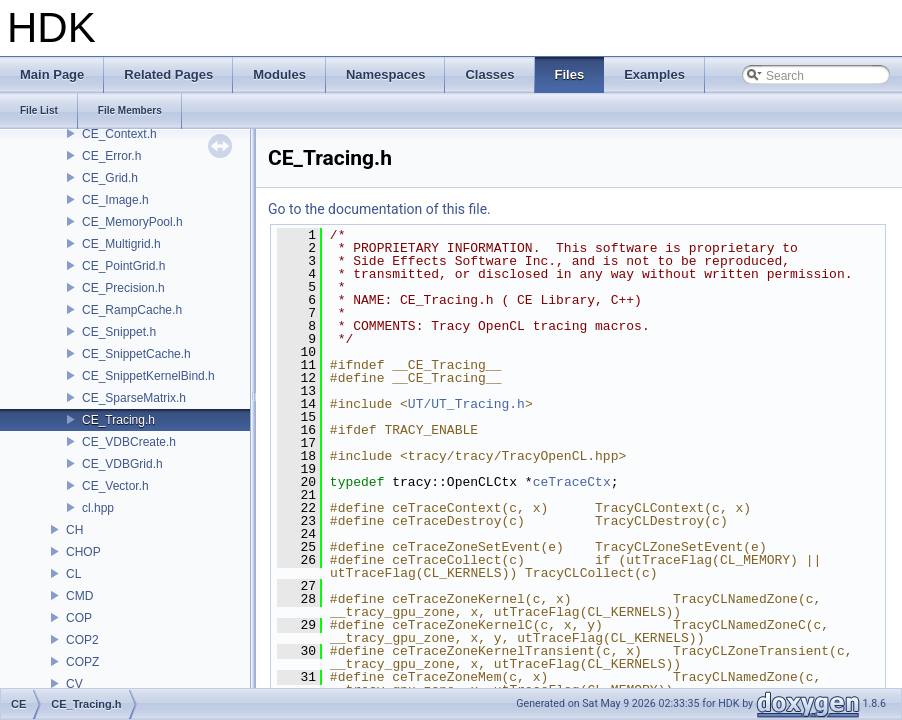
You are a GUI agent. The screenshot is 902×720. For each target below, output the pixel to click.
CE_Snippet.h (119, 332)
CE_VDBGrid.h (122, 464)
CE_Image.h (115, 200)
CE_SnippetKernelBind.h (148, 376)
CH (74, 530)
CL (73, 574)
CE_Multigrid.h (121, 244)
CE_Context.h (119, 134)
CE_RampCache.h (132, 310)
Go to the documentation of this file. (379, 209)
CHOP (83, 552)
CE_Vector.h (115, 486)
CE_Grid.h (110, 178)
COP (79, 618)
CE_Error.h (111, 156)
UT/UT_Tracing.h (466, 404)
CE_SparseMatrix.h (134, 398)
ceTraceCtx (572, 482)
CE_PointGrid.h (123, 266)
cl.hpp (98, 508)
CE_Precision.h (123, 288)
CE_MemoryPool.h (132, 222)
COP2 (82, 640)
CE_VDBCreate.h (129, 442)
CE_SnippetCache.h (136, 354)
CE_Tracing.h (118, 420)
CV (74, 684)
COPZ (82, 662)
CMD (79, 596)
